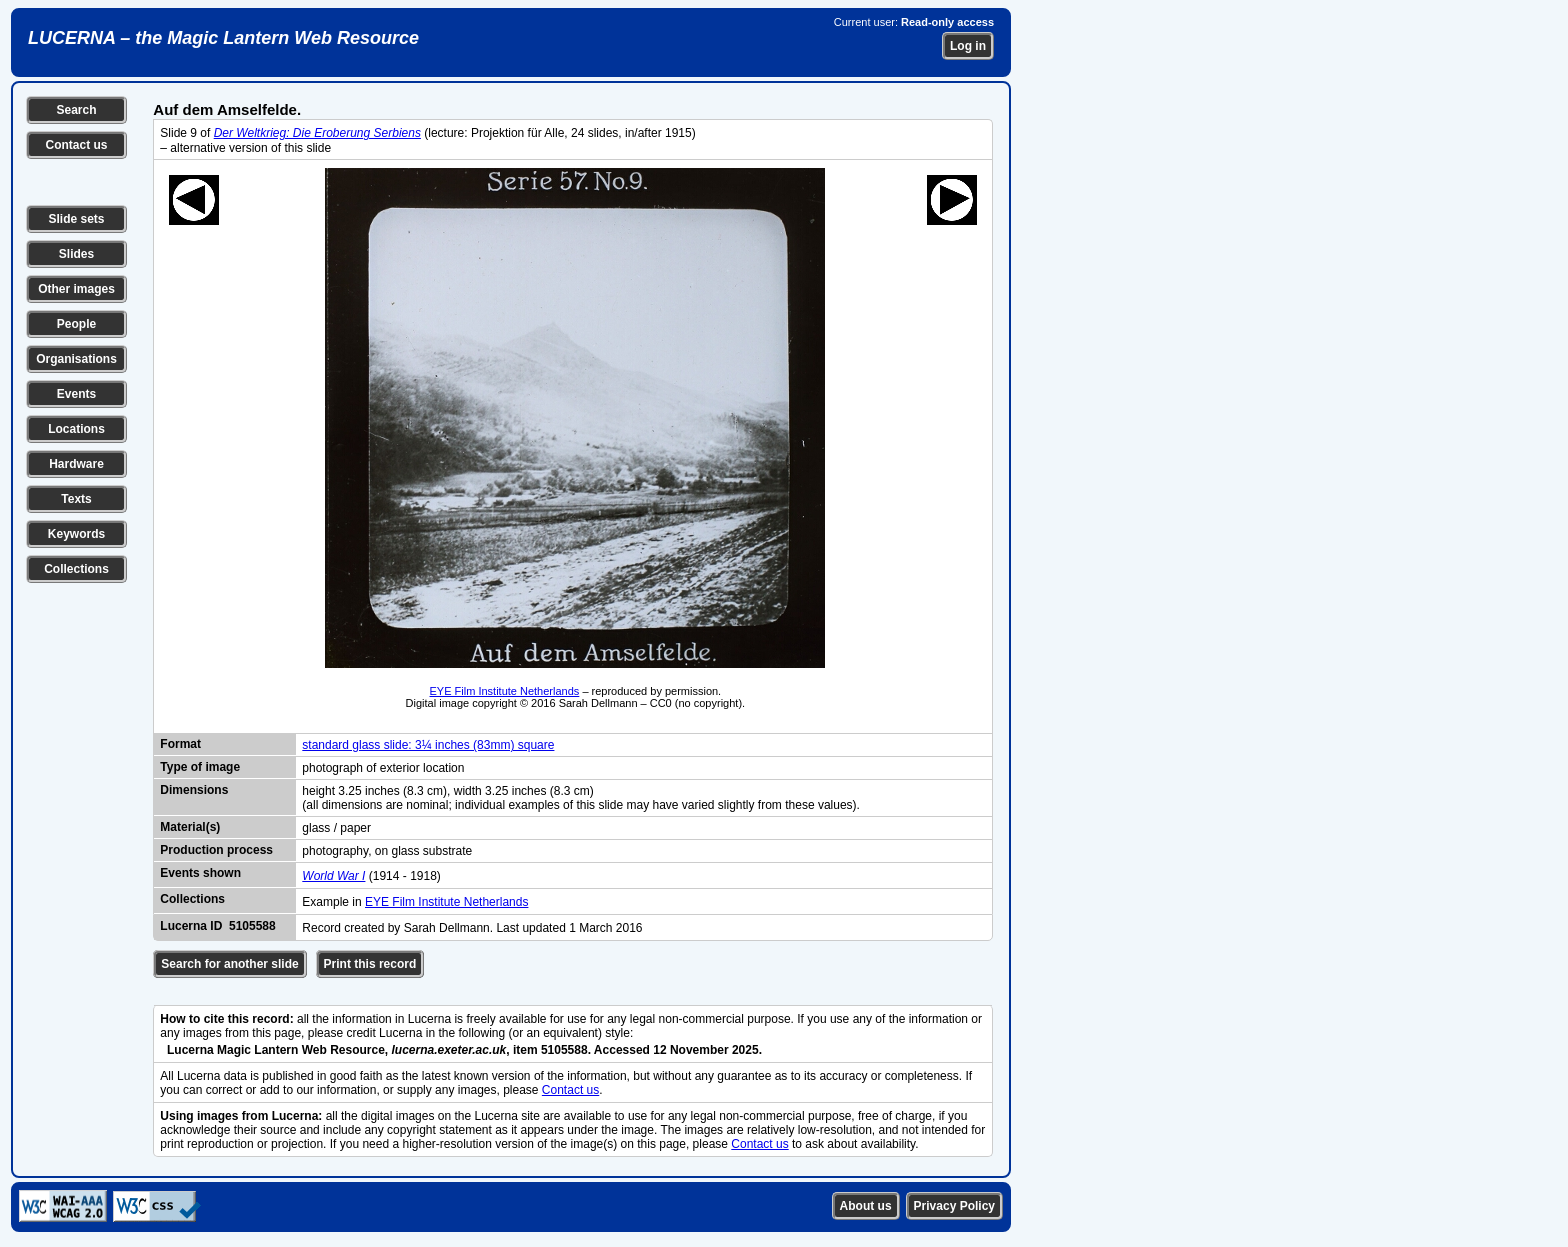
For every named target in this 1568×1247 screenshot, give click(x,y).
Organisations (76, 359)
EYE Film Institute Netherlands (505, 691)
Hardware (76, 464)
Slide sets (76, 219)
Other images (76, 289)
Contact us (76, 145)
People (76, 324)
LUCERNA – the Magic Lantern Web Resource (223, 38)
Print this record (370, 964)
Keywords (76, 534)
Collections (76, 569)
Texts (76, 499)
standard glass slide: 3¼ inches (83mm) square (428, 745)
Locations (76, 429)
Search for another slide (229, 964)
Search (76, 110)
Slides (76, 254)
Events (76, 394)
